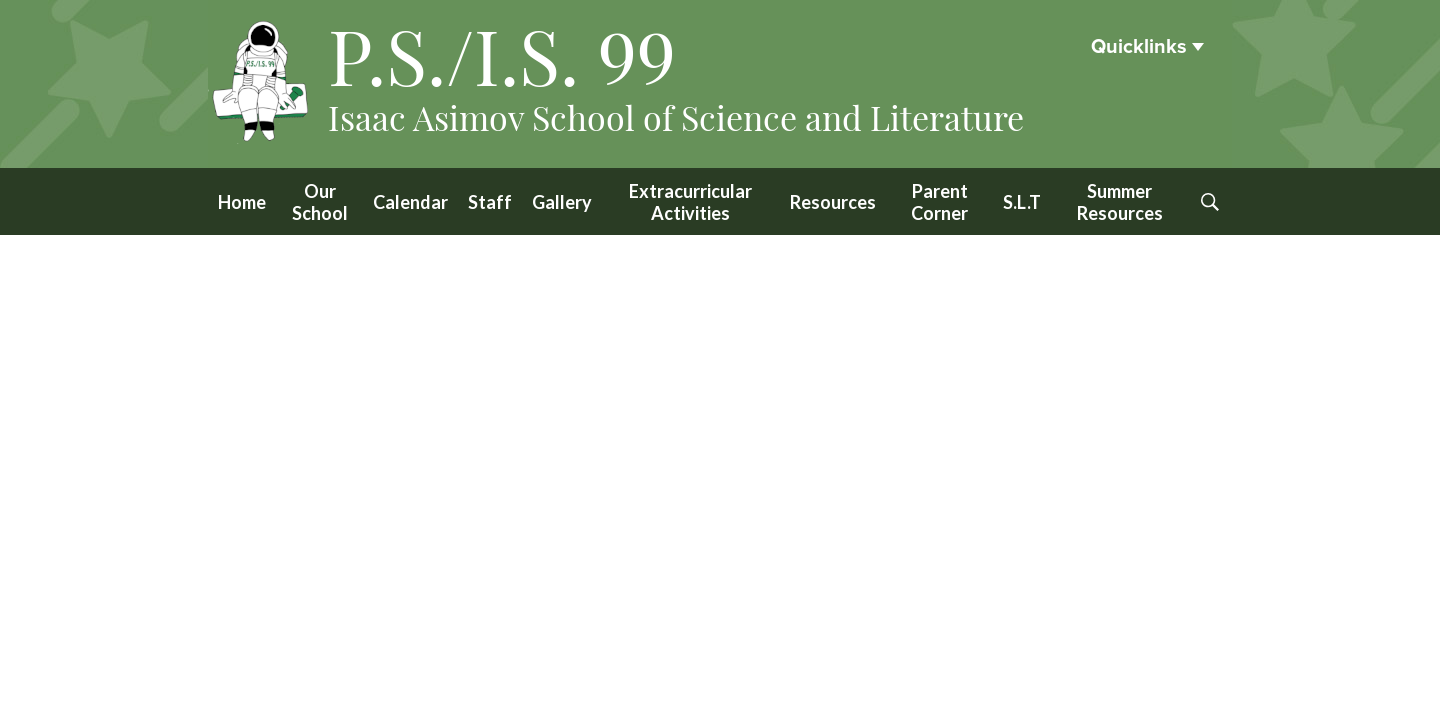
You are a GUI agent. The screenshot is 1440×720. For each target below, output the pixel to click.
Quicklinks (1139, 47)
